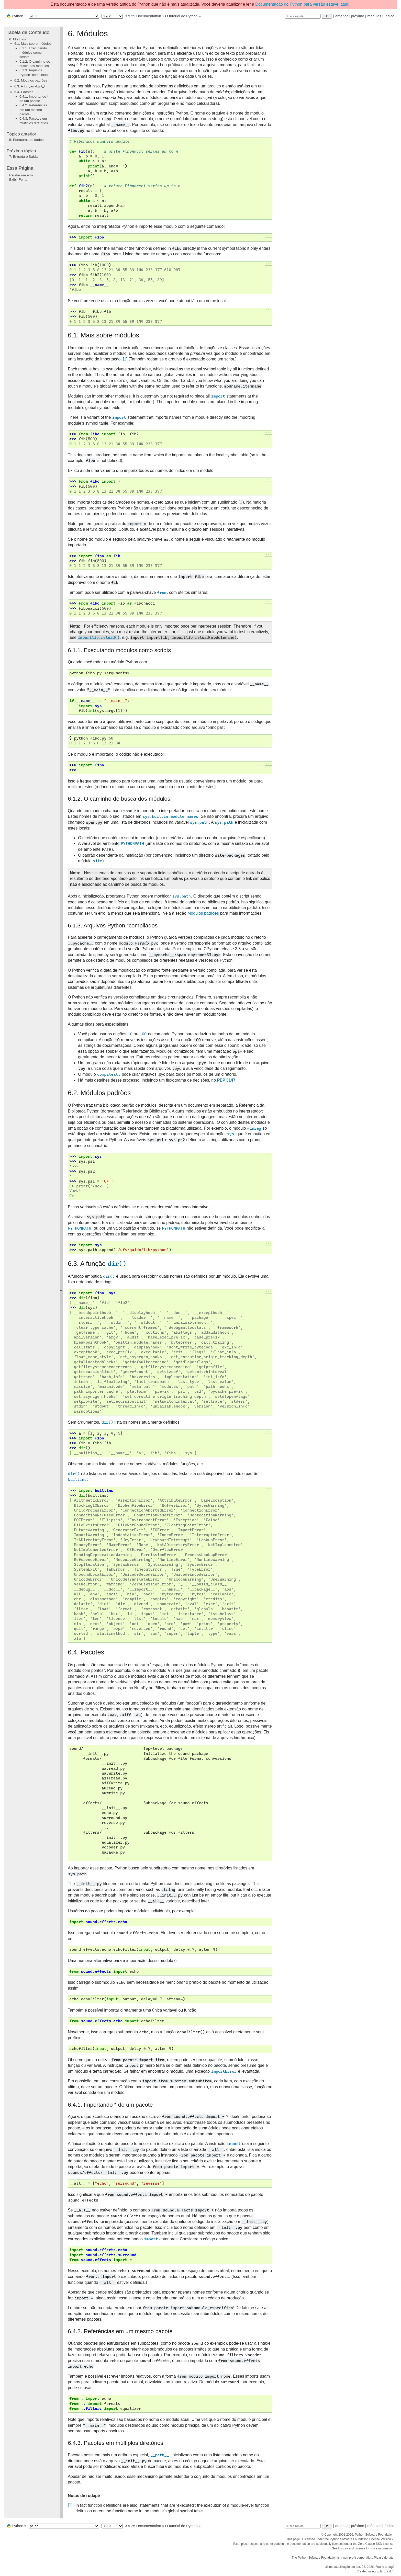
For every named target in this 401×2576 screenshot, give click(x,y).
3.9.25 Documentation (143, 16)
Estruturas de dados (26, 140)
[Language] (64, 16)
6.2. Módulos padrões (30, 80)
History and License (351, 2548)
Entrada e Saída (23, 156)
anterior (341, 16)
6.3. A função (29, 86)
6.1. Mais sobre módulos (32, 44)
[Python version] (112, 16)
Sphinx (381, 2571)
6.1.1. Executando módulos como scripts (33, 52)
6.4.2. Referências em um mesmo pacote (33, 109)
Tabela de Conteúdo (28, 32)
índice (389, 16)
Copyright (330, 2534)
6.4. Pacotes (23, 92)
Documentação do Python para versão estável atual (302, 4)
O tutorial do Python (181, 16)
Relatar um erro (21, 175)
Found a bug (384, 2567)
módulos (374, 16)
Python (17, 16)
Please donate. (384, 2557)
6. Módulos (17, 39)
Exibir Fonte (18, 179)
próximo (357, 16)
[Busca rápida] (303, 16)
